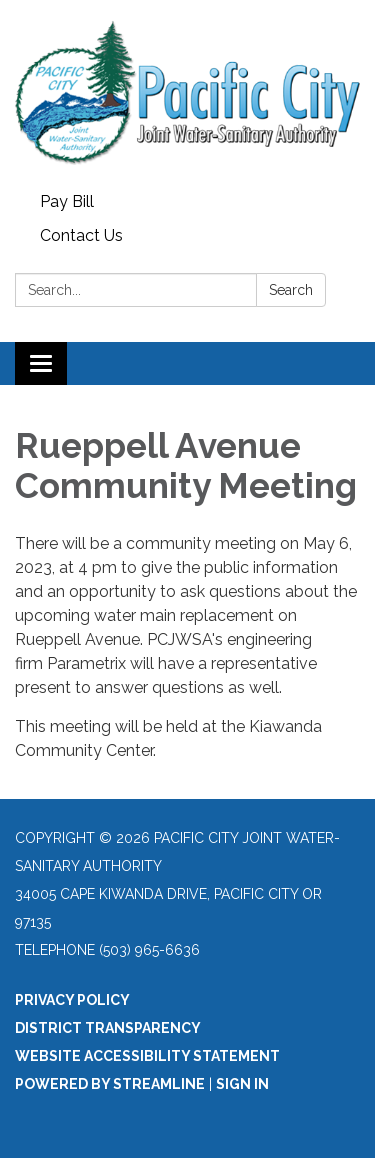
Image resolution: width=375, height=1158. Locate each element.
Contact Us (81, 235)
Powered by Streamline (110, 1084)
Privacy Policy (72, 1000)
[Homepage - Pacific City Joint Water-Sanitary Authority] (187, 92)
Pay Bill (67, 201)
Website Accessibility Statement (147, 1056)
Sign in (242, 1084)
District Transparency (108, 1028)
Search (291, 290)
